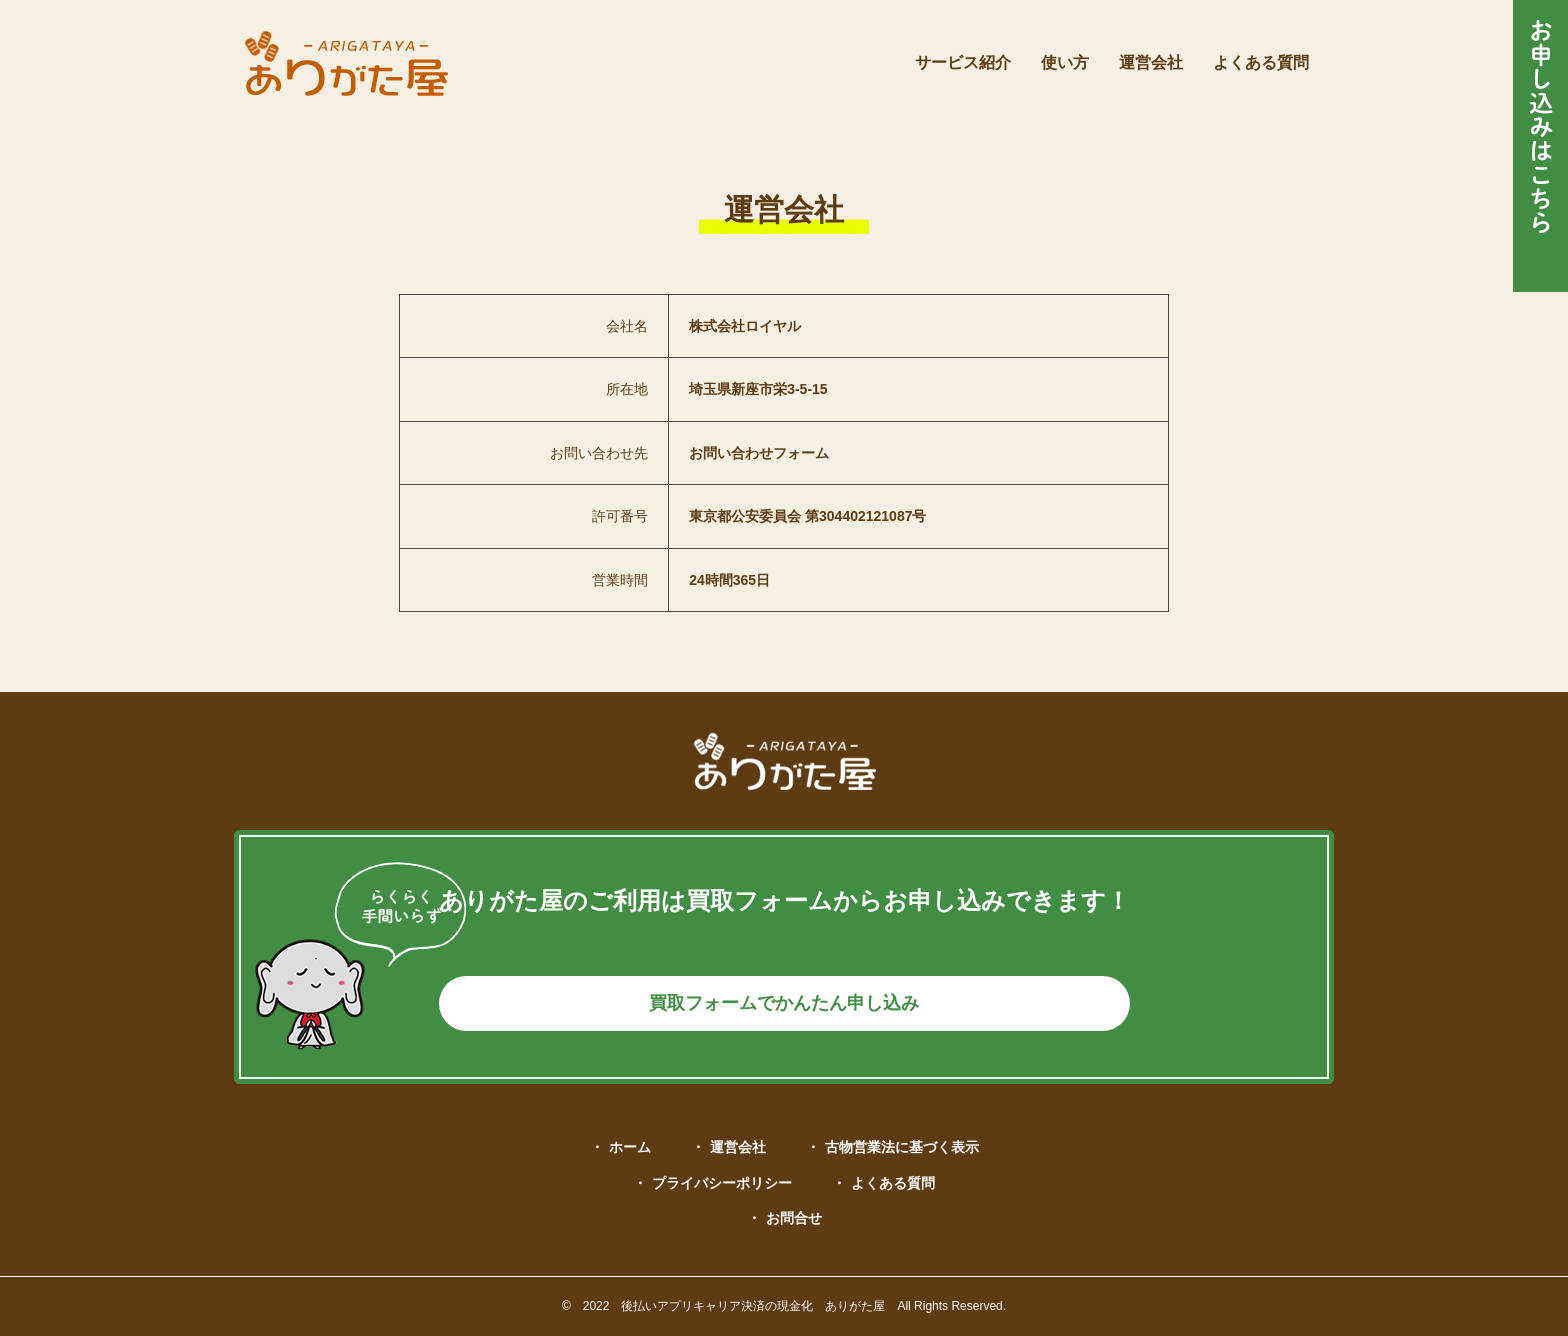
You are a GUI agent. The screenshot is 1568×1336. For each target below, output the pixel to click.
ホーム (630, 1147)
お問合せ (794, 1218)
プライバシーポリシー (722, 1183)
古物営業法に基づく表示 (902, 1147)
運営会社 (738, 1147)
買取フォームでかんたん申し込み (784, 995)
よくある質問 (893, 1183)
